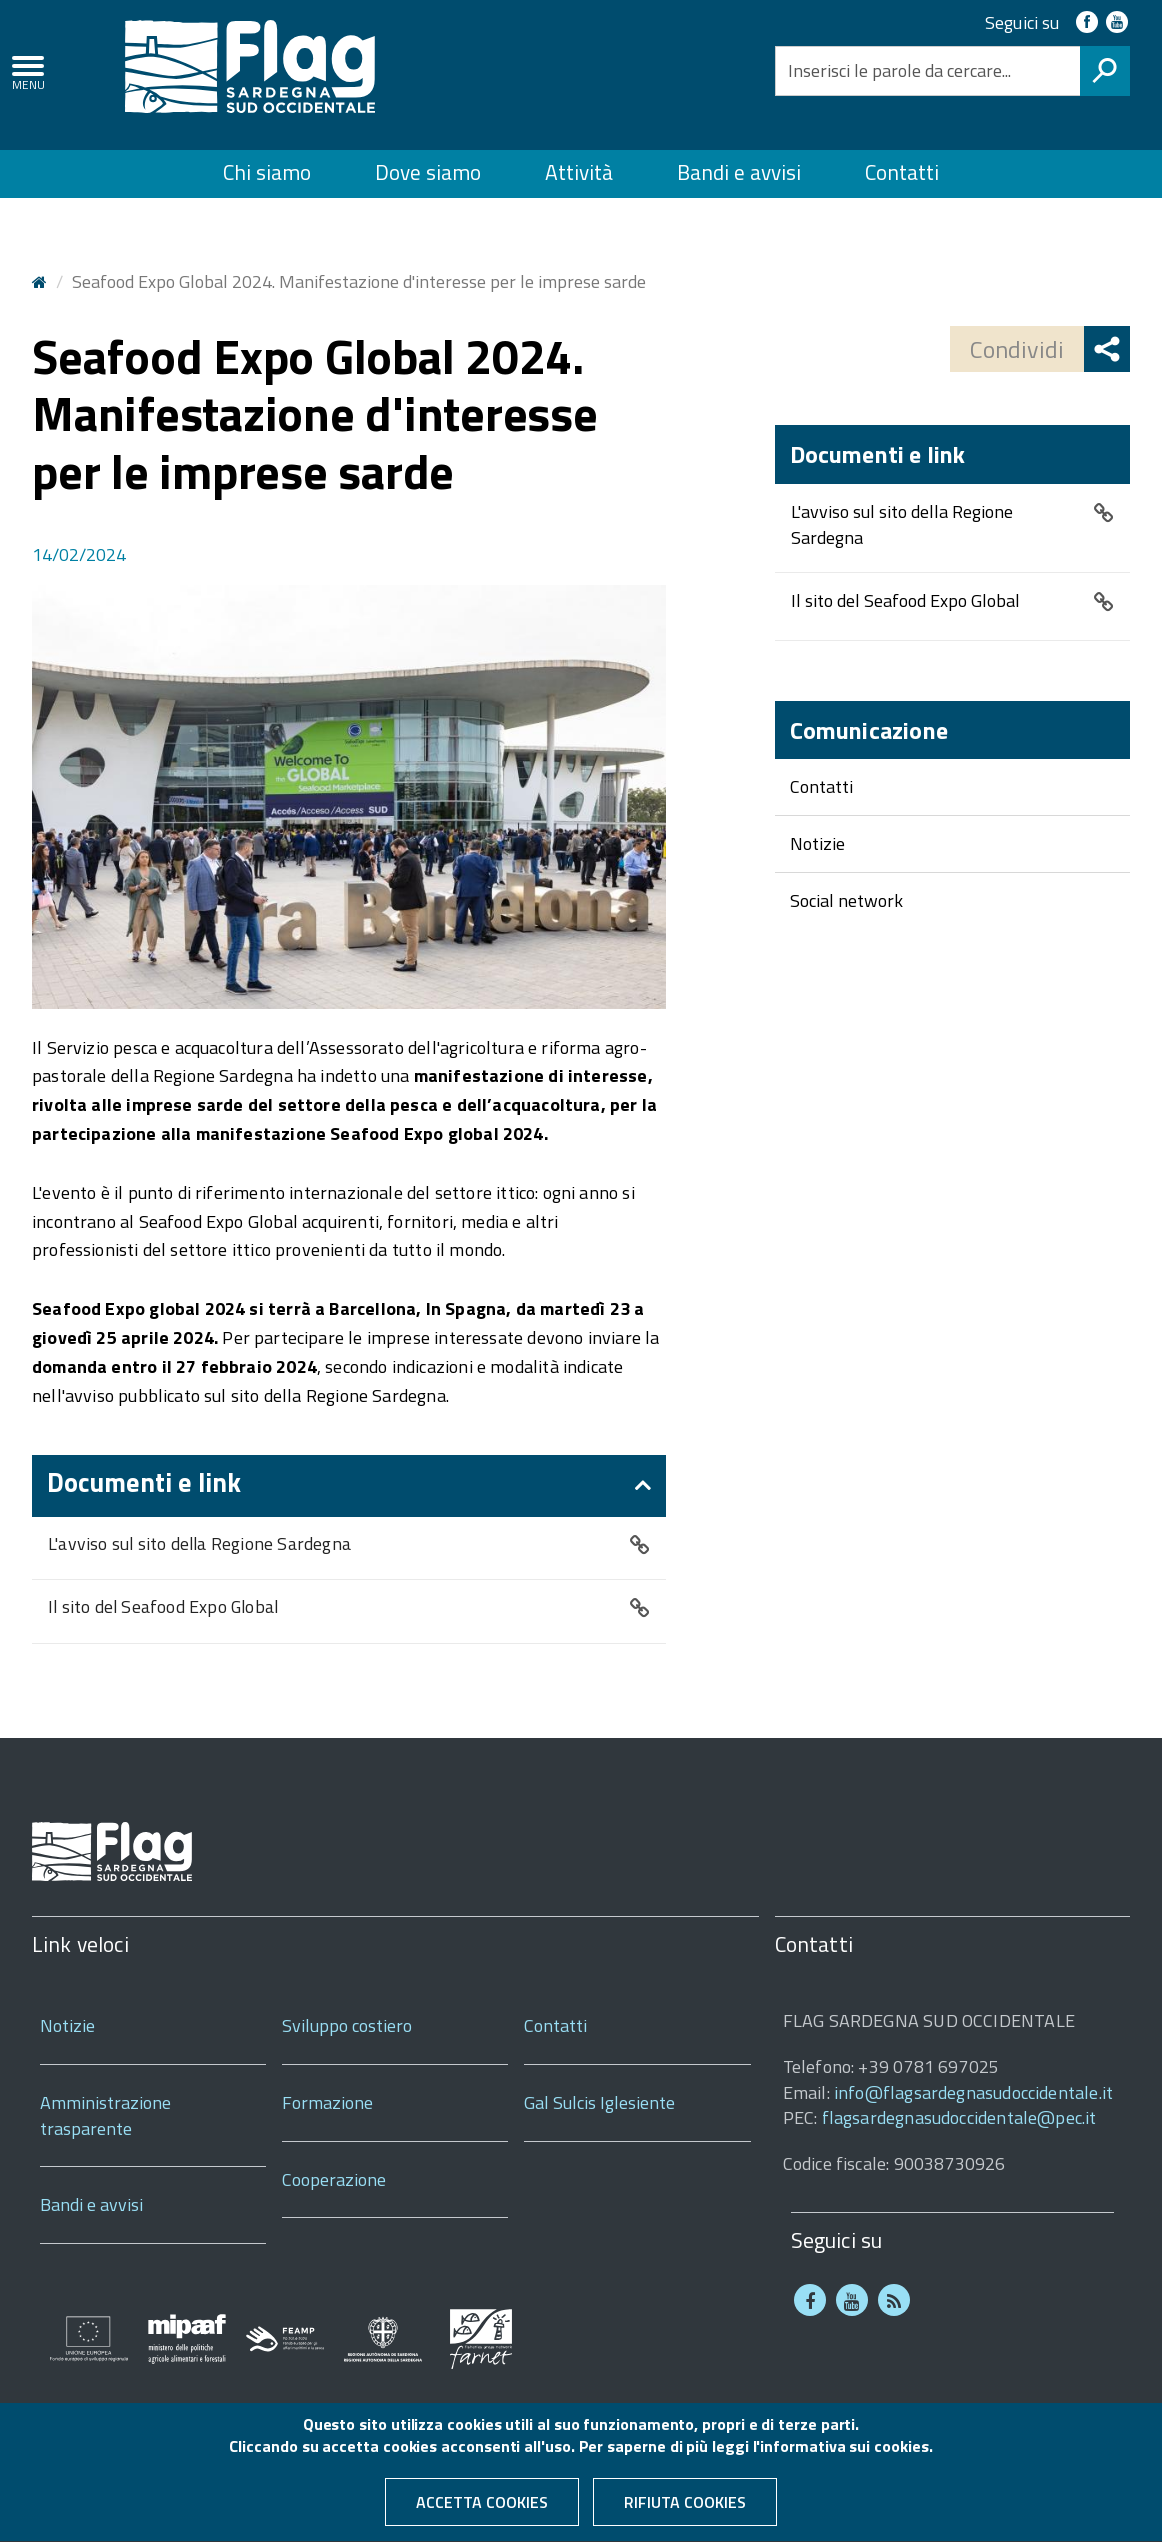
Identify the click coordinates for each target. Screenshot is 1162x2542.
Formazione (327, 2102)
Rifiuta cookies (685, 2508)
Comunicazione (869, 730)
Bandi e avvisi (739, 172)
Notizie (817, 843)
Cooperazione (334, 2179)
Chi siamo (267, 172)
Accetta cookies (482, 2508)
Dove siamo (428, 172)
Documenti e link (144, 1482)
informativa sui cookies (844, 2452)
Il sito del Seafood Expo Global (163, 1607)
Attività (579, 172)
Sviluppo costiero (347, 2025)
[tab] (349, 1486)
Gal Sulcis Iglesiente (599, 2102)
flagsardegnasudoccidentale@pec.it (959, 2117)
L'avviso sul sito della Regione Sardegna (199, 1544)
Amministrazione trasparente (105, 2115)
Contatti (902, 172)
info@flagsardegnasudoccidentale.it (973, 2092)
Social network (846, 900)
